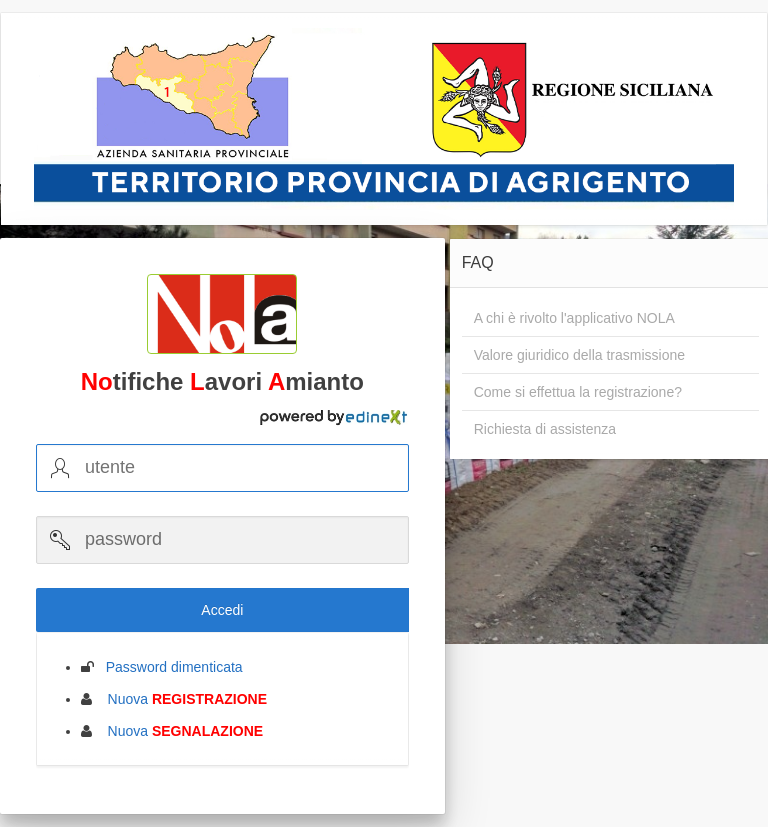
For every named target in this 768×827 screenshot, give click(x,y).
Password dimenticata (168, 667)
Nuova (181, 699)
